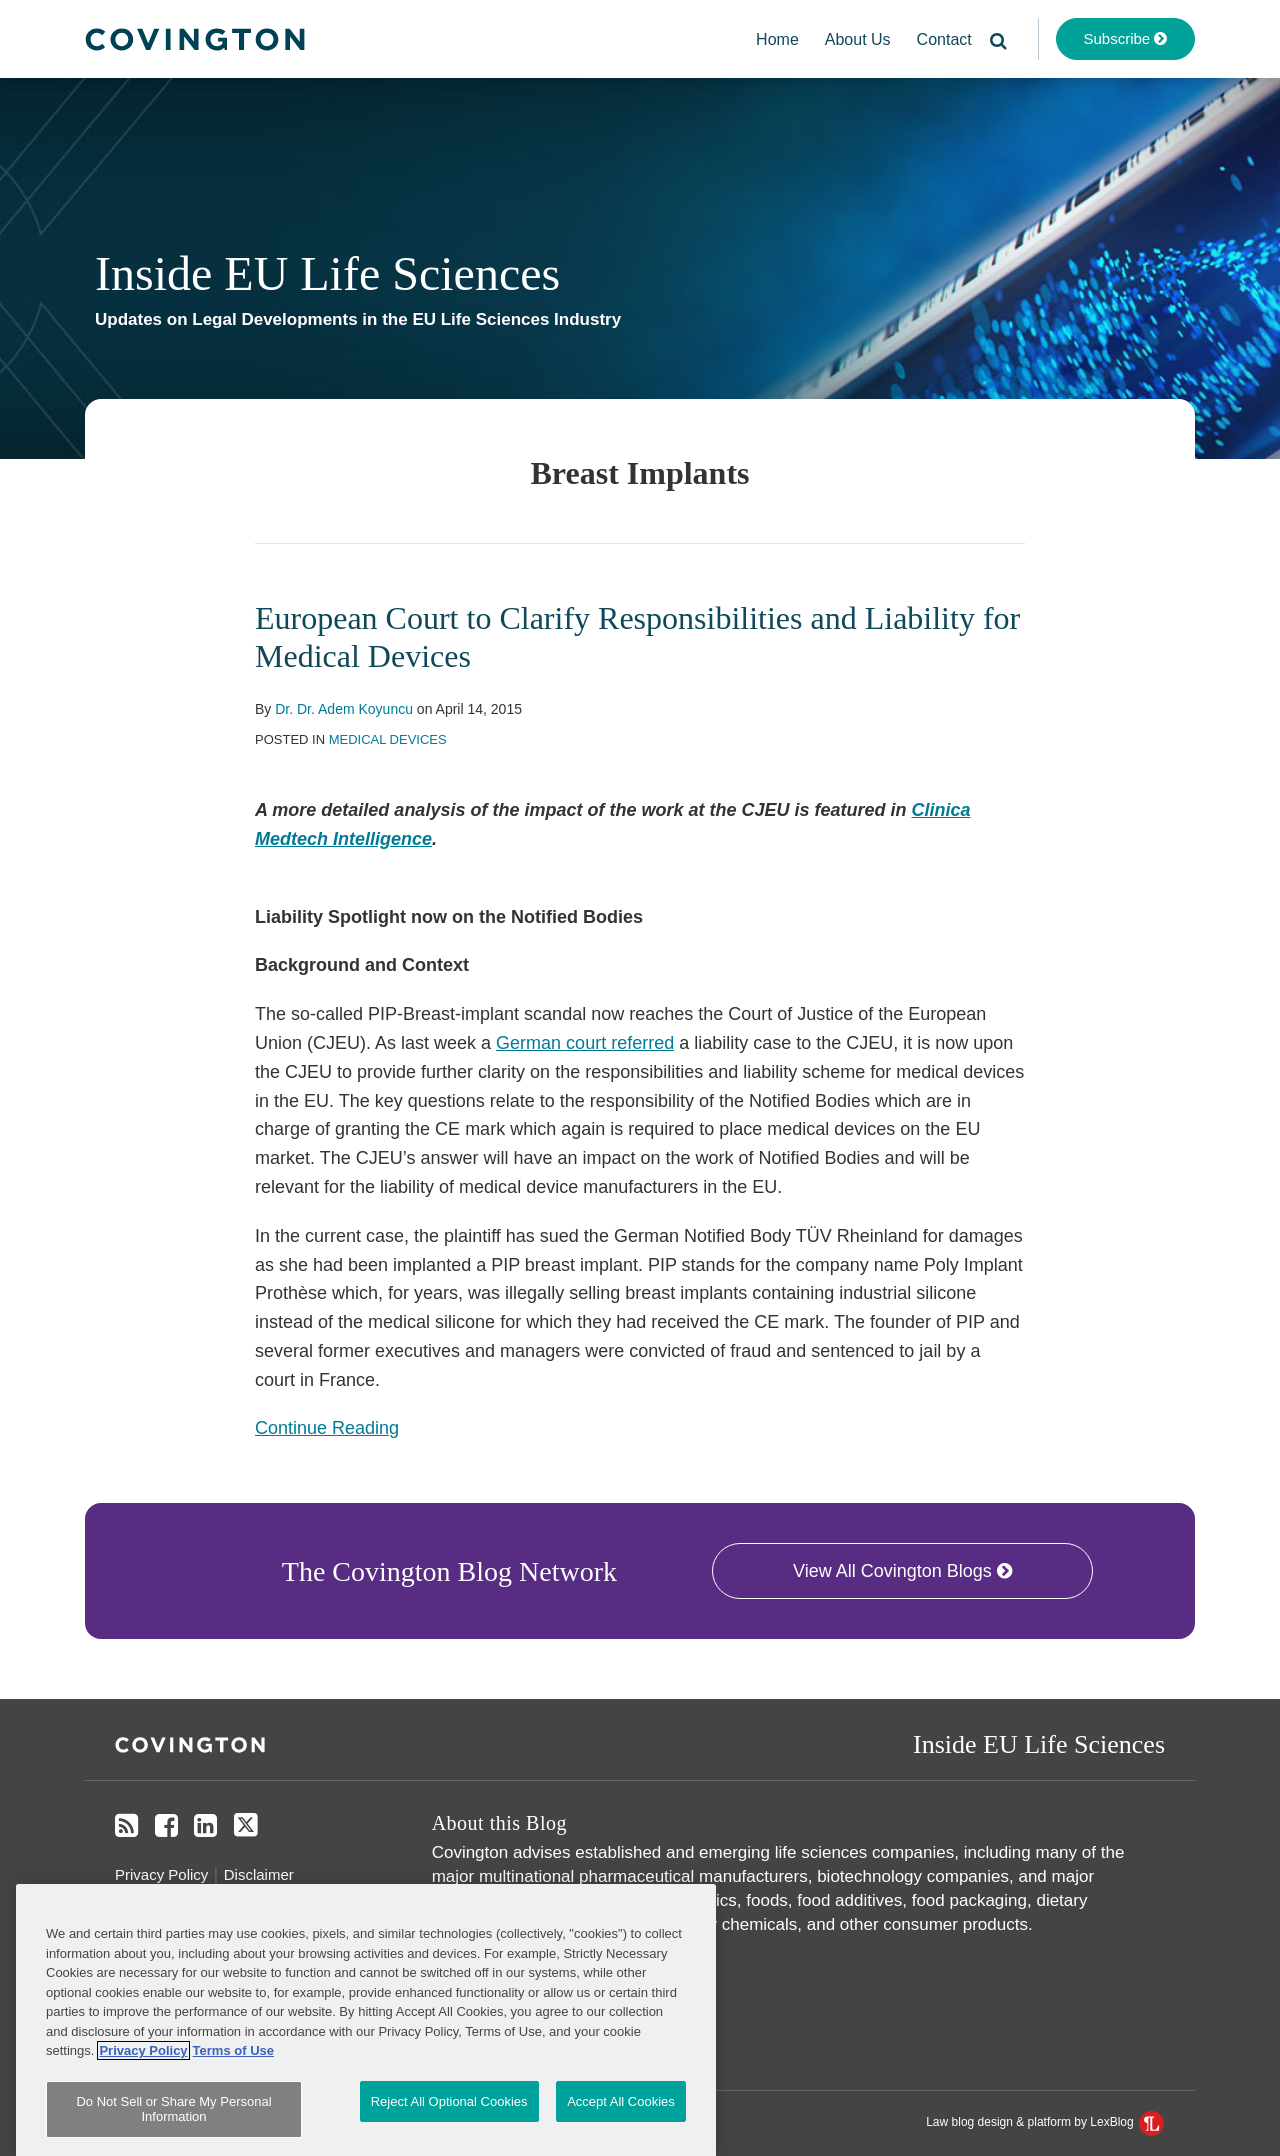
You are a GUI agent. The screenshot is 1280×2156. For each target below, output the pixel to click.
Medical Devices (388, 739)
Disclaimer (259, 1874)
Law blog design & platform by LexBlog (1045, 2122)
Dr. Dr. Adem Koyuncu (344, 709)
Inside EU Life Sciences (327, 273)
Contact (944, 39)
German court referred (585, 1043)
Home (777, 39)
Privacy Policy (161, 1874)
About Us (858, 39)
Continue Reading (327, 1426)
